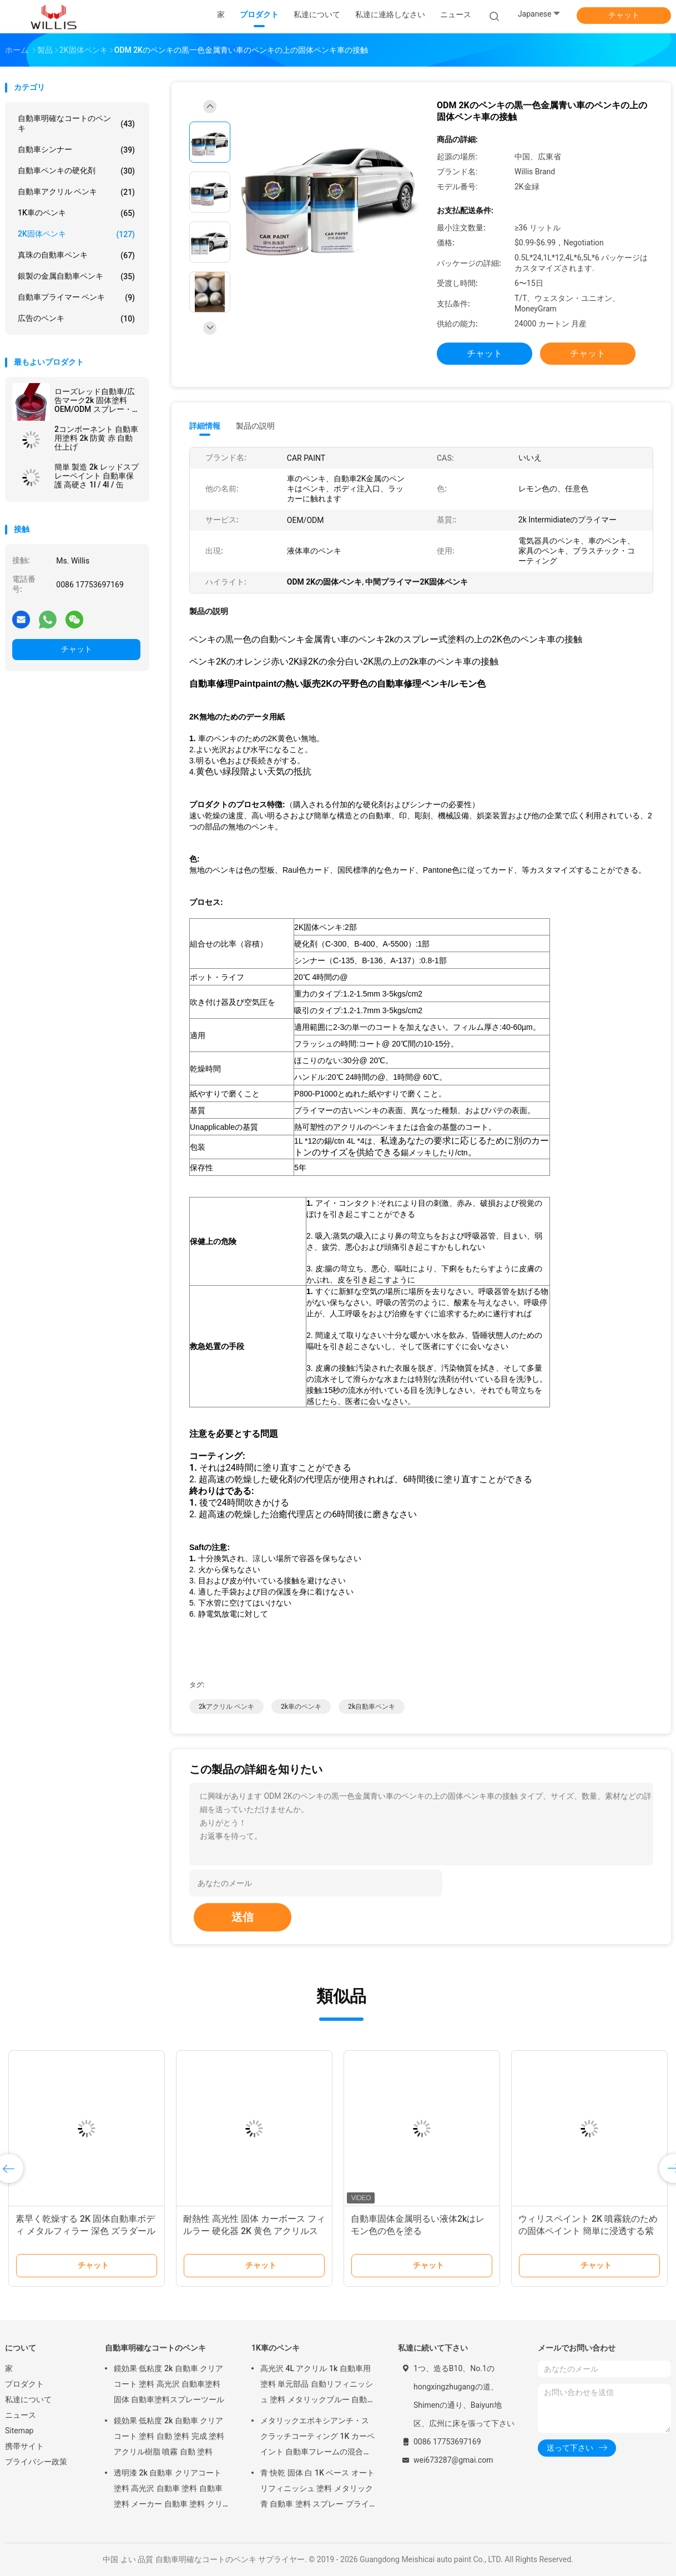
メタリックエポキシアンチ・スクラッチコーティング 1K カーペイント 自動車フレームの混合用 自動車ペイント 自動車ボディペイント (317, 2437)
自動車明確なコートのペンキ (76, 123)
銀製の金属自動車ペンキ (76, 276)
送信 (242, 1917)
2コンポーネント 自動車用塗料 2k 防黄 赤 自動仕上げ (96, 438)
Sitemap (19, 2430)
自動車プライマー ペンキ (76, 297)
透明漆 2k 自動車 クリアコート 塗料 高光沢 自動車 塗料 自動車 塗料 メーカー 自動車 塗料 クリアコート (168, 2490)
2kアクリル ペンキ (226, 1706)
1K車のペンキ (76, 213)
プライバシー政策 (36, 2461)
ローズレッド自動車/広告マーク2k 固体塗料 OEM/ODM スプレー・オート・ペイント (97, 400)
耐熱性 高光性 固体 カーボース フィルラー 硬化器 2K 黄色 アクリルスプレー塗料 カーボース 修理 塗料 (254, 2230)
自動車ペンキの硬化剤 (76, 171)
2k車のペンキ (301, 1706)
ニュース (20, 2415)
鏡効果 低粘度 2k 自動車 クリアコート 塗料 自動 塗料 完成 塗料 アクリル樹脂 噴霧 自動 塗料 (169, 2436)
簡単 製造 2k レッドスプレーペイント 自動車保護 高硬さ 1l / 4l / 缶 (96, 475)
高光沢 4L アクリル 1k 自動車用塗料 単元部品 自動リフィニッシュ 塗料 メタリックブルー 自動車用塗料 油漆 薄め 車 (317, 2385)
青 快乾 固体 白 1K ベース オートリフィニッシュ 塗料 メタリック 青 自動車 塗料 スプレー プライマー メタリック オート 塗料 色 (317, 2490)
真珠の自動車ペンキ (76, 255)
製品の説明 (255, 425)
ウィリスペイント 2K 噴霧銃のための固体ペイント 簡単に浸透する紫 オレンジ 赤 (588, 2230)
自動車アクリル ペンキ (76, 192)
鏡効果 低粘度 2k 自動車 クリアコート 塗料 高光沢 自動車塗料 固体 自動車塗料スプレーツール (169, 2384)
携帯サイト (24, 2446)
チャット (623, 15)
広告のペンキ (76, 318)
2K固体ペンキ (76, 234)
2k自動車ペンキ (371, 1706)
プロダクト (24, 2383)
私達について (28, 2399)
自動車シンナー (76, 149)
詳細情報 (204, 425)
